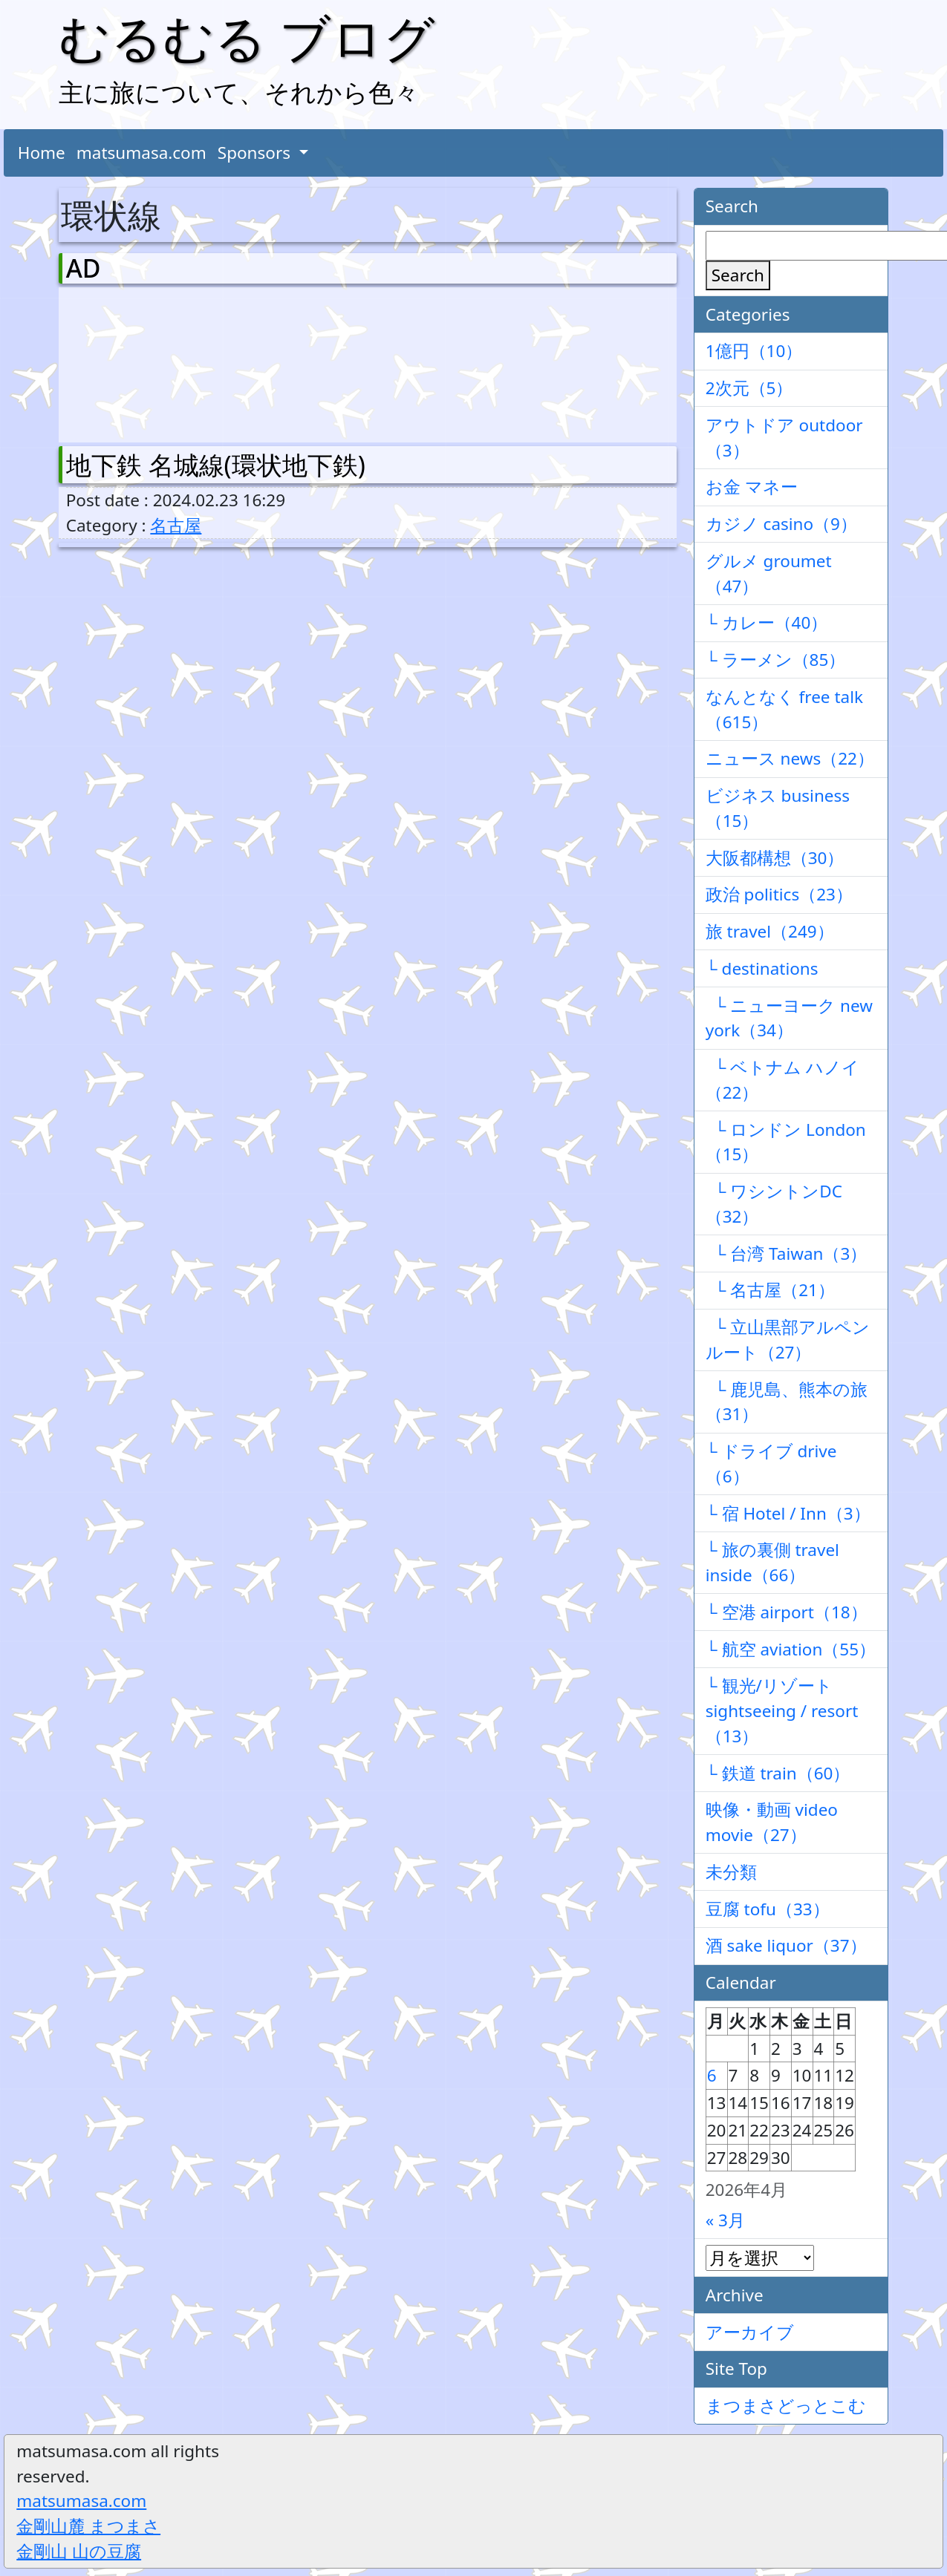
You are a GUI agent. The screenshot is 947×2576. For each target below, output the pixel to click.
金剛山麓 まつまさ (88, 2525)
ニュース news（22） (790, 758)
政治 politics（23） (779, 894)
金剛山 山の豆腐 (78, 2551)
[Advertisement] (144, 361)
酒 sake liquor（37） (786, 1945)
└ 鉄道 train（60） (778, 1773)
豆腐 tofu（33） (768, 1908)
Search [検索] (738, 275)
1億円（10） (754, 350)
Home (41, 152)
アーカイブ (750, 2332)
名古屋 (175, 525)
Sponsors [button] (256, 152)
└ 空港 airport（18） (787, 1612)
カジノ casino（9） (781, 523)
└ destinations (762, 968)
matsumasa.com (141, 152)
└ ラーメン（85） (776, 659)
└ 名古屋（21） (770, 1289)
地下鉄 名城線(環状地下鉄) (215, 465)
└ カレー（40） (767, 622)
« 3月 (725, 2220)
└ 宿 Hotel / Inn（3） (788, 1513)
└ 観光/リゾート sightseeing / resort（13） (782, 1711)
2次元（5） (749, 387)
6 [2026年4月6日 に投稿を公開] (712, 2075)
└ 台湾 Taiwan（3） (787, 1253)
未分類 (731, 1871)
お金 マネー (752, 486)
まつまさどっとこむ (786, 2405)
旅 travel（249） (770, 931)
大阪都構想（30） (775, 857)
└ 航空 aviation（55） (791, 1649)
